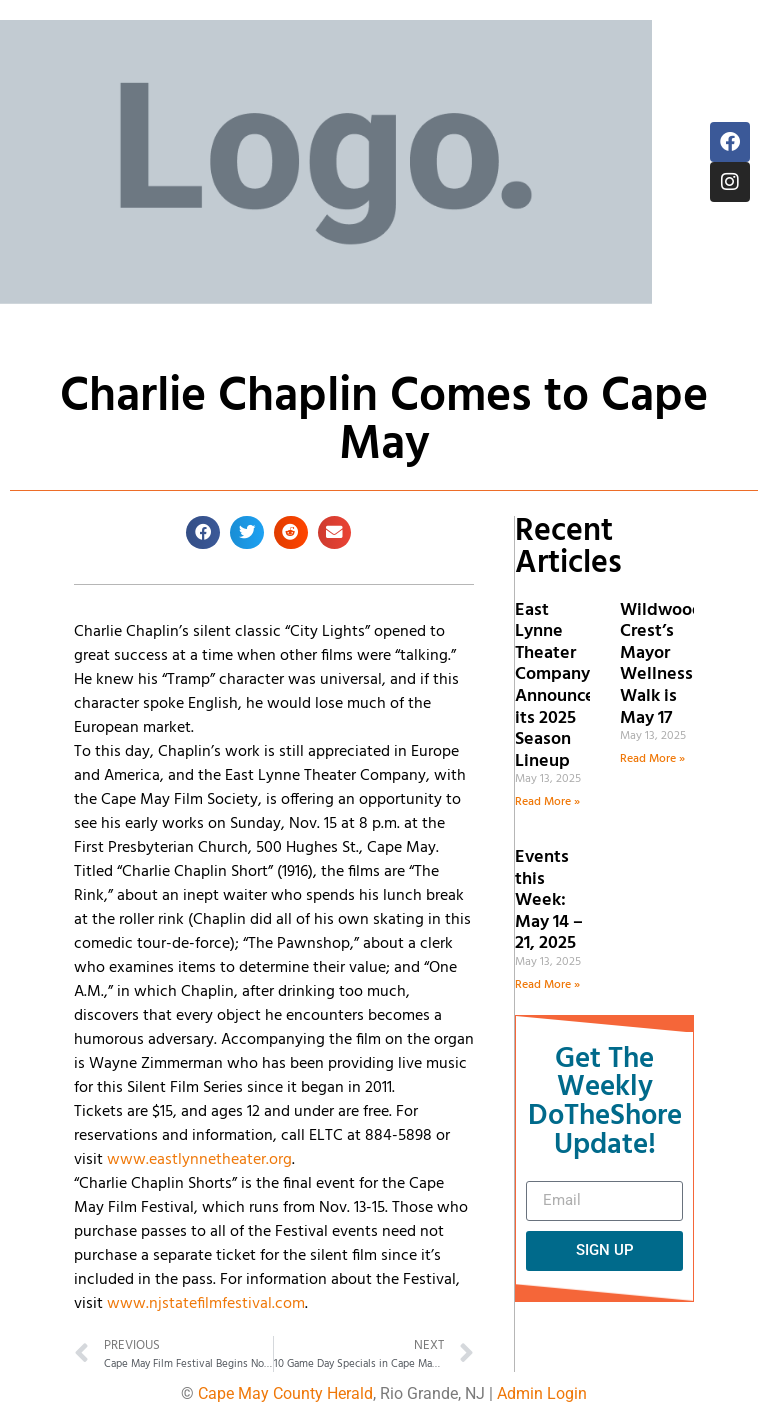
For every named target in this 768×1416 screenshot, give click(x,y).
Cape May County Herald (285, 1393)
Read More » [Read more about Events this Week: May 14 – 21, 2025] (547, 985)
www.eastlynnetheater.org (199, 1160)
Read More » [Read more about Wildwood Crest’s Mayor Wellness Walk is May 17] (652, 759)
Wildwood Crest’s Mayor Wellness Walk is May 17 (661, 664)
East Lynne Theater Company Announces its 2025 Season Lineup (559, 686)
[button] (203, 533)
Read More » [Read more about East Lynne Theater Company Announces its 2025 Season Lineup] (547, 802)
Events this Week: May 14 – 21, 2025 (549, 900)
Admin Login (542, 1393)
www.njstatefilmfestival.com (206, 1304)
